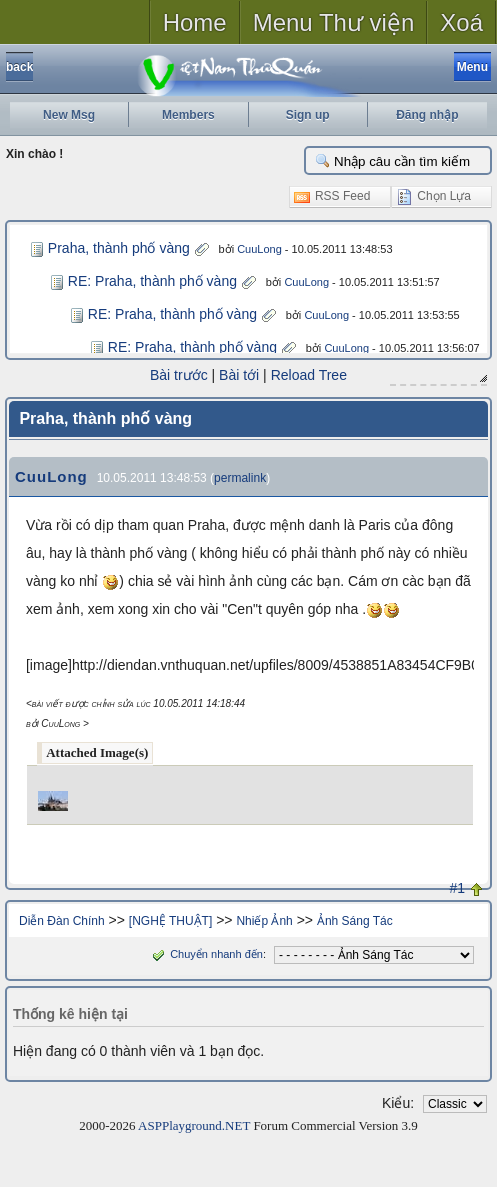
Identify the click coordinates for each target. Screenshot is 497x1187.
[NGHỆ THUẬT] (170, 920)
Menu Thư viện (334, 22)
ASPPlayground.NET (194, 1124)
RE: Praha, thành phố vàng (152, 281)
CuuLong (259, 249)
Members (188, 115)
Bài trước (179, 375)
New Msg (69, 115)
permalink (240, 477)
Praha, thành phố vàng (119, 248)
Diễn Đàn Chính (62, 920)
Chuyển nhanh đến (205, 953)
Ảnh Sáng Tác (355, 920)
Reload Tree (309, 375)
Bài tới (239, 375)
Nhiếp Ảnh (264, 920)
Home (195, 22)
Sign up (308, 115)
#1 (458, 887)
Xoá (461, 22)
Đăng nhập (427, 115)
